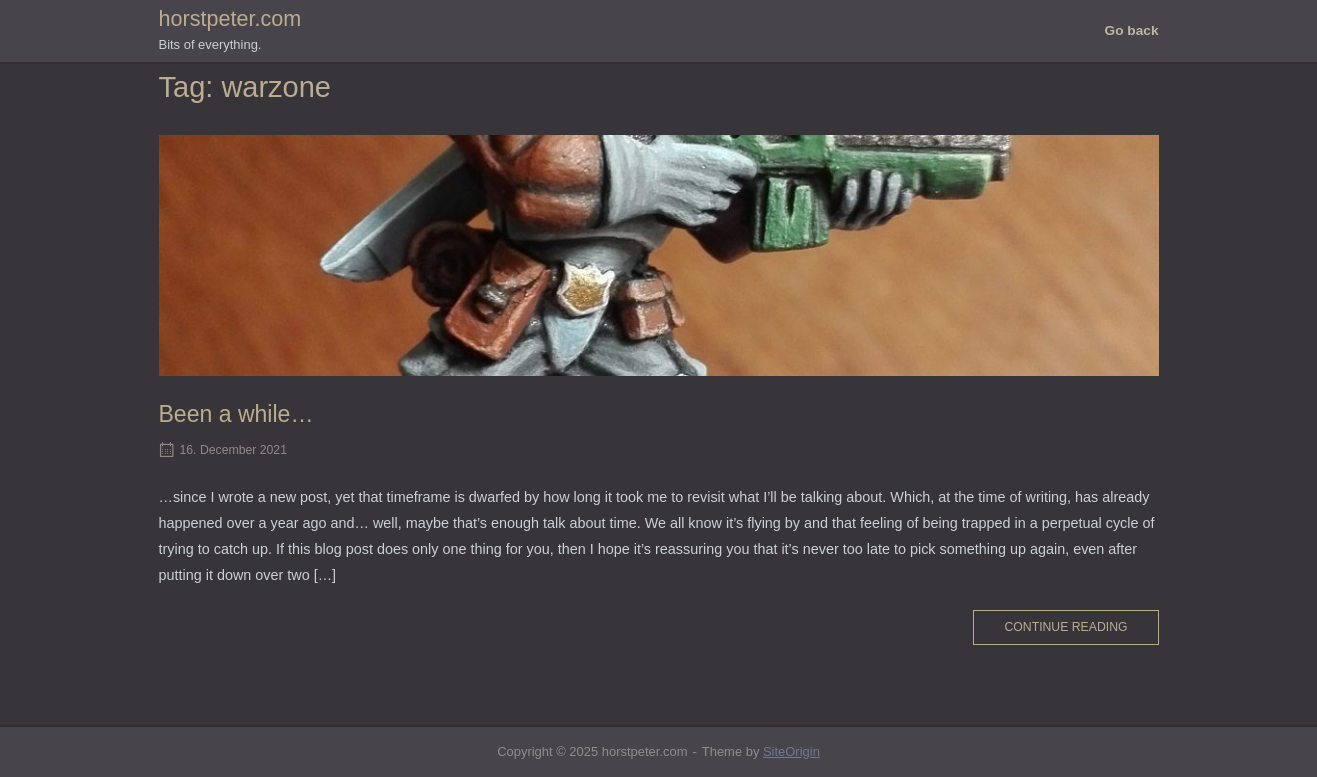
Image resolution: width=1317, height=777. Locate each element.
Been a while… (236, 414)
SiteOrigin (791, 751)
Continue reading (1065, 627)
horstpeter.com (230, 18)
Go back (1132, 30)
